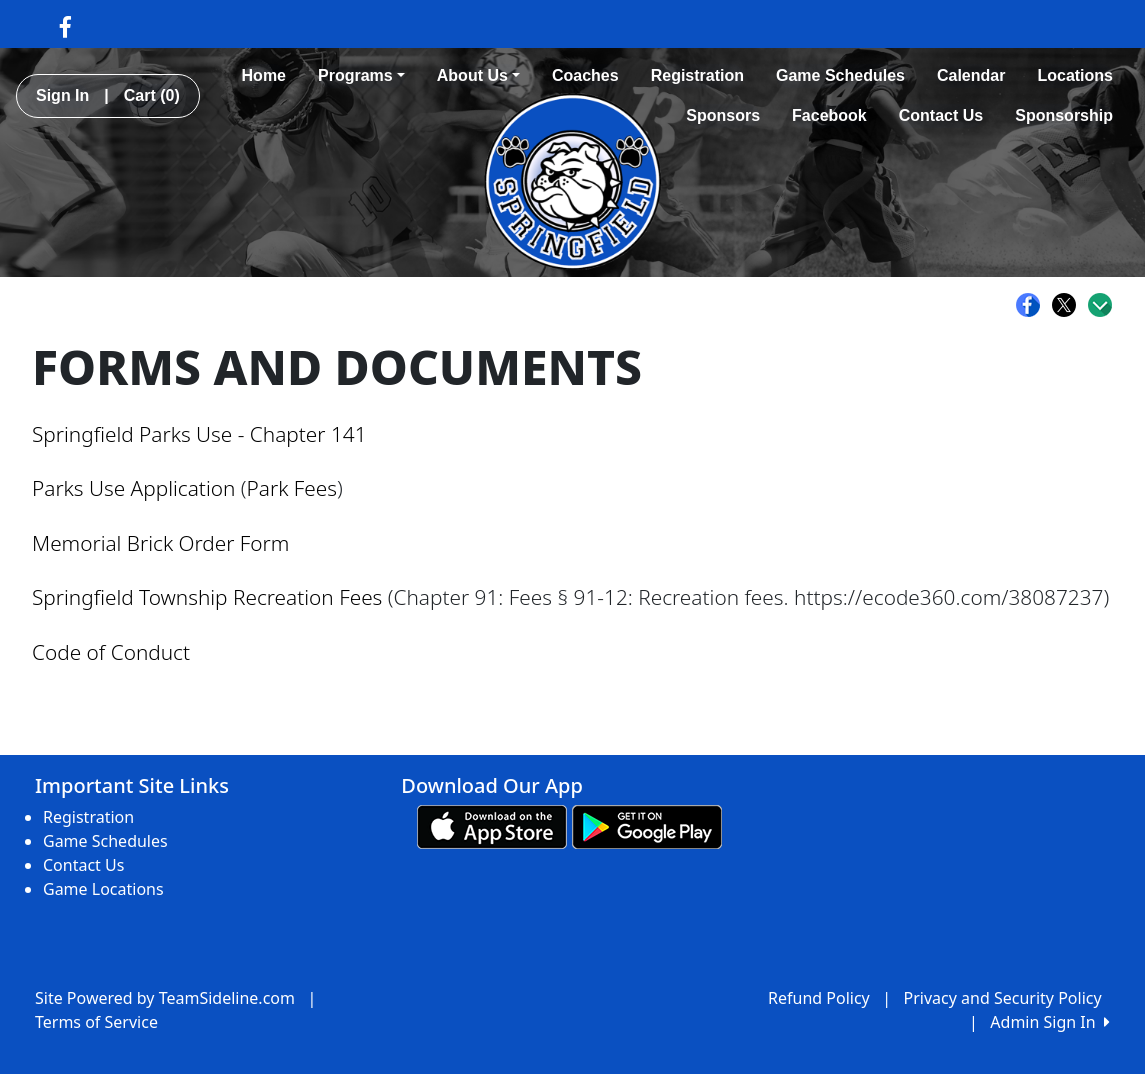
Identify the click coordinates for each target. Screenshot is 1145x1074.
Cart (152, 95)
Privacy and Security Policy (1003, 998)
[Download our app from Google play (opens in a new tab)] (647, 826)
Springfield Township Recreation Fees (207, 597)
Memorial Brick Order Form (160, 543)
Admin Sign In (1050, 1022)
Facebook (829, 115)
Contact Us (941, 115)
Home (264, 75)
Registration (697, 75)
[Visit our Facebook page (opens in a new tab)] (65, 26)
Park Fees (292, 488)
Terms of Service (96, 1022)
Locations (1075, 75)
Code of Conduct (111, 652)
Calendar (971, 75)
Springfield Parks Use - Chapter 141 (199, 434)
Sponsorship (1064, 115)
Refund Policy (819, 998)
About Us (478, 75)
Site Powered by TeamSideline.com (165, 998)
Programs (361, 75)
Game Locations (103, 889)
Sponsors (723, 115)
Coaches (585, 75)
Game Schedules (840, 75)
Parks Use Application (133, 488)
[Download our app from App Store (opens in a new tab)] (492, 826)
